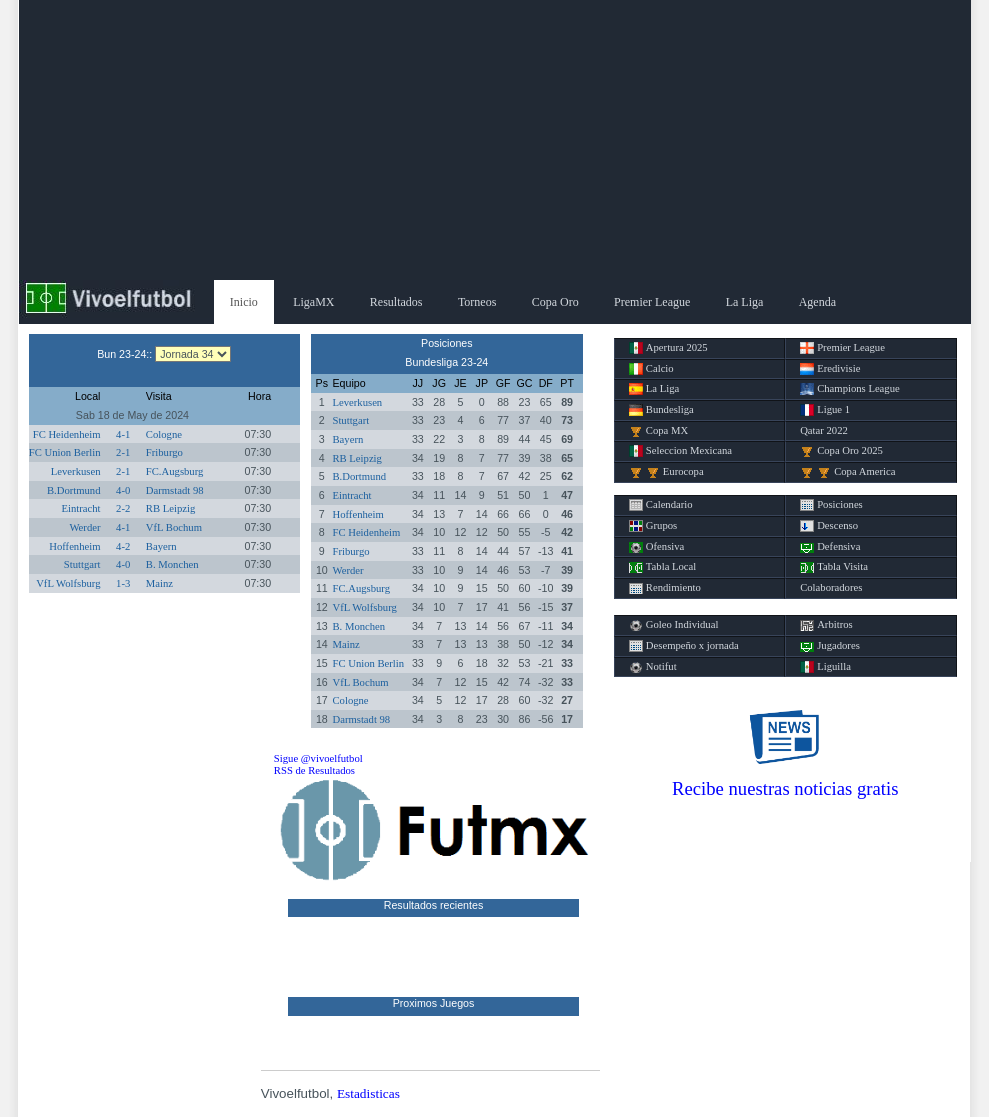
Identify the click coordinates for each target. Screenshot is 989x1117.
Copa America (847, 472)
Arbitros (826, 625)
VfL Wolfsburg (68, 583)
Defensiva (830, 547)
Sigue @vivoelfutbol (318, 758)
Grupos (653, 526)
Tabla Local (662, 567)
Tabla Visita (834, 567)
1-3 (123, 583)
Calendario (661, 505)
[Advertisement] (495, 140)
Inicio (244, 302)
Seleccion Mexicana (680, 451)
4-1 (123, 434)
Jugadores (830, 646)
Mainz (159, 583)
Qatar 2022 (824, 430)
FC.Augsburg (175, 471)
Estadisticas (368, 1093)
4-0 (123, 490)
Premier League (652, 302)
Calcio (651, 369)
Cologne (164, 434)
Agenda (817, 302)
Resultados (396, 302)
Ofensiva (656, 547)
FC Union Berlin (65, 452)
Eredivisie (830, 369)
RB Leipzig (170, 508)
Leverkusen (76, 471)
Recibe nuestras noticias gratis (785, 788)
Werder (84, 527)
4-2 (123, 546)
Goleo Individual (674, 625)
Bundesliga (661, 410)
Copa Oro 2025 (841, 451)
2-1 (123, 452)
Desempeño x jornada (684, 646)
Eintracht (80, 508)
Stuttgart (82, 564)
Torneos (477, 302)
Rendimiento (665, 588)
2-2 (123, 508)
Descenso (829, 526)
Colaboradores (831, 587)
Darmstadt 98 (175, 490)
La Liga (745, 302)
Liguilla (825, 667)
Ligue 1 (825, 410)
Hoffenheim (74, 546)
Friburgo (164, 452)
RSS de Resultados (314, 770)
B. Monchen (172, 564)
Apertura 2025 (668, 348)
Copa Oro (555, 302)
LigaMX (313, 302)
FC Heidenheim (67, 434)
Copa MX (658, 431)
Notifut (653, 667)
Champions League (850, 389)
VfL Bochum (174, 527)
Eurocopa (666, 472)
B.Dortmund (74, 490)
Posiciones (831, 505)
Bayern (161, 546)
